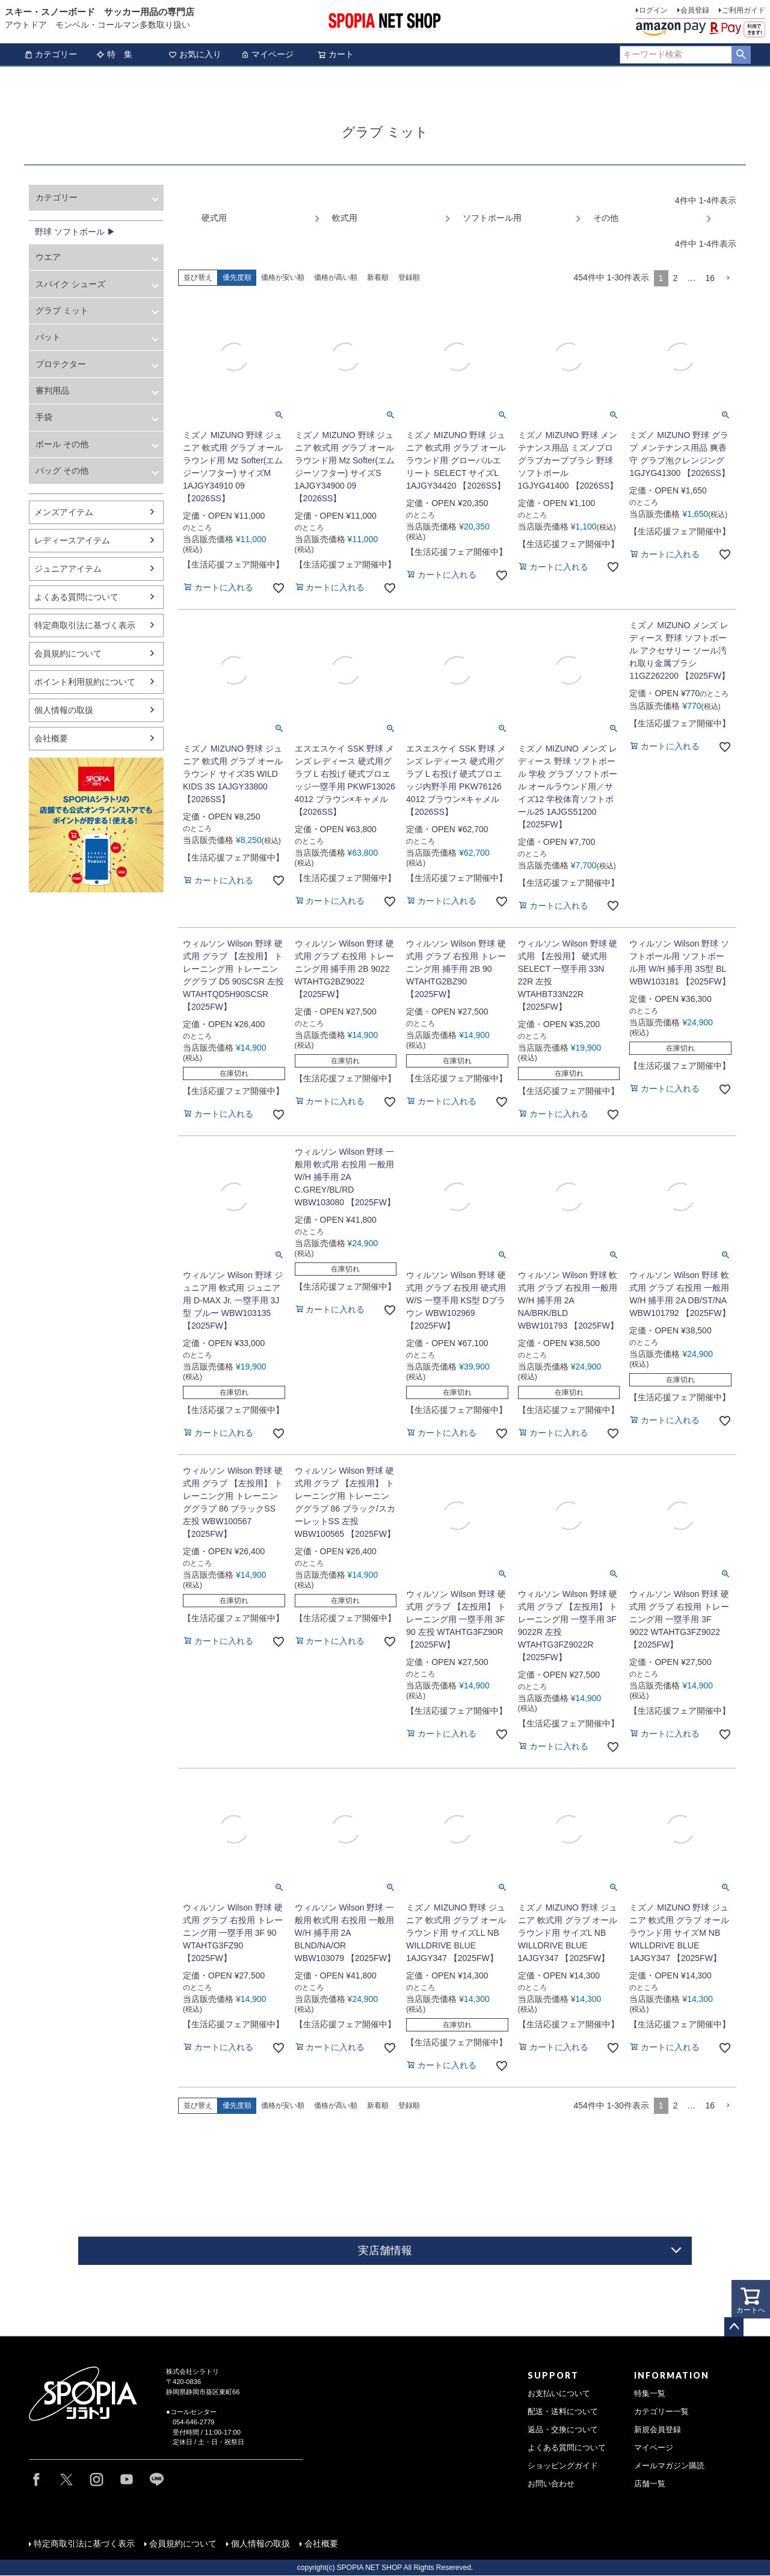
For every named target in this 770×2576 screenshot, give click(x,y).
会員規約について (68, 653)
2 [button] (675, 278)
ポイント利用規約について (84, 682)
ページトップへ (734, 2327)
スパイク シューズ (70, 284)
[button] (727, 278)
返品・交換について (563, 2430)
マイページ (267, 54)
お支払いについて (559, 2393)
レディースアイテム (72, 540)
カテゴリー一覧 (661, 2412)
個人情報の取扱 (63, 710)
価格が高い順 (335, 277)
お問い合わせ (551, 2484)
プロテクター (60, 364)
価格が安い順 (282, 277)
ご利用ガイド (743, 10)
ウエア (48, 257)
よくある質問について (76, 597)
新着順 (378, 277)
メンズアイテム (63, 512)
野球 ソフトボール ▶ (75, 231)
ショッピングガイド (563, 2466)
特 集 (114, 54)
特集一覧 (649, 2393)
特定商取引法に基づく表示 (84, 625)
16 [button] (710, 278)
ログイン (653, 10)
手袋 (43, 417)
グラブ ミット (61, 310)
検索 (741, 54)
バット (48, 337)
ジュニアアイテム (68, 568)
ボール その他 (61, 444)
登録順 (409, 277)
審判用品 (52, 390)
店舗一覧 (649, 2484)
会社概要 (51, 738)
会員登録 (694, 10)
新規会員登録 (657, 2430)
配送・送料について (563, 2412)
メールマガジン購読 (669, 2466)
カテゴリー (50, 54)
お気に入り (194, 54)
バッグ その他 (61, 470)
